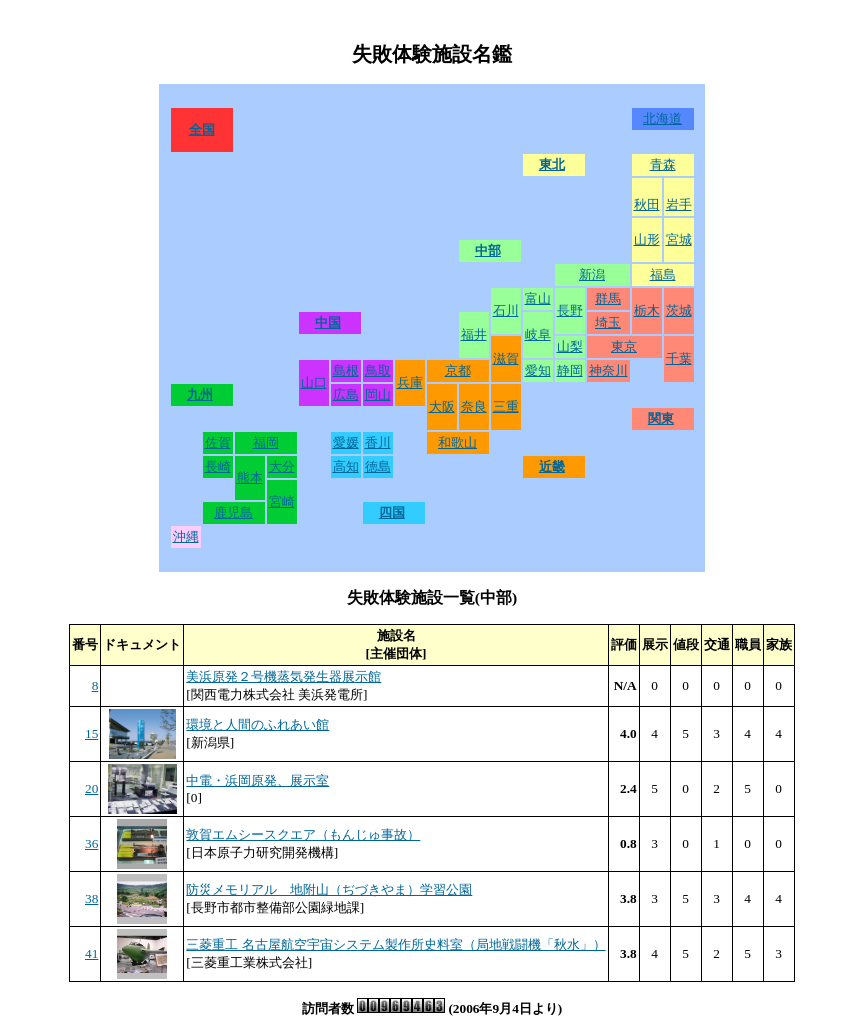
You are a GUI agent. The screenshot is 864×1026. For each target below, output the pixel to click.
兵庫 (410, 382)
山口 (314, 382)
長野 (570, 310)
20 (91, 788)
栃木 (647, 310)
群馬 (608, 298)
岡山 (378, 394)
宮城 (679, 239)
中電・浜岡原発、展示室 (257, 780)
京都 (458, 370)
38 (91, 898)
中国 (328, 322)
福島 (663, 274)
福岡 (266, 442)
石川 (506, 310)
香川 (378, 442)
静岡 (570, 370)
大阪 (442, 406)
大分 (282, 466)
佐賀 (218, 442)
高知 (346, 466)
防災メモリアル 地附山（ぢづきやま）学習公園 (329, 889)
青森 (663, 164)
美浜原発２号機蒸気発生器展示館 (283, 676)
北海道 (662, 118)
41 (91, 953)
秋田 (647, 204)
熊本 (250, 477)
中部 (488, 250)
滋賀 (506, 358)
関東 (661, 418)
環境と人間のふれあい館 (257, 724)
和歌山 (457, 442)
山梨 (570, 346)
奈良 (474, 406)
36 (91, 843)
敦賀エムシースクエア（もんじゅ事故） (303, 834)
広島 (346, 394)
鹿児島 (233, 512)
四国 (392, 512)
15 (91, 733)
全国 (202, 129)
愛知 (538, 370)
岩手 (679, 204)
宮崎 (282, 501)
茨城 (679, 310)
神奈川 (608, 370)
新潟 (592, 274)
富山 (538, 298)
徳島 (378, 466)
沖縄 (186, 536)
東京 (624, 346)
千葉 (679, 358)
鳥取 (378, 370)
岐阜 (538, 334)
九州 (200, 394)
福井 (474, 334)
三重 (506, 406)
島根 (346, 370)
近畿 (552, 466)
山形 (647, 239)
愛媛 (346, 442)
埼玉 (608, 322)
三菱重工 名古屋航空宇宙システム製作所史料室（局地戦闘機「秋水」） (395, 944)
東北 (552, 164)
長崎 (218, 466)
